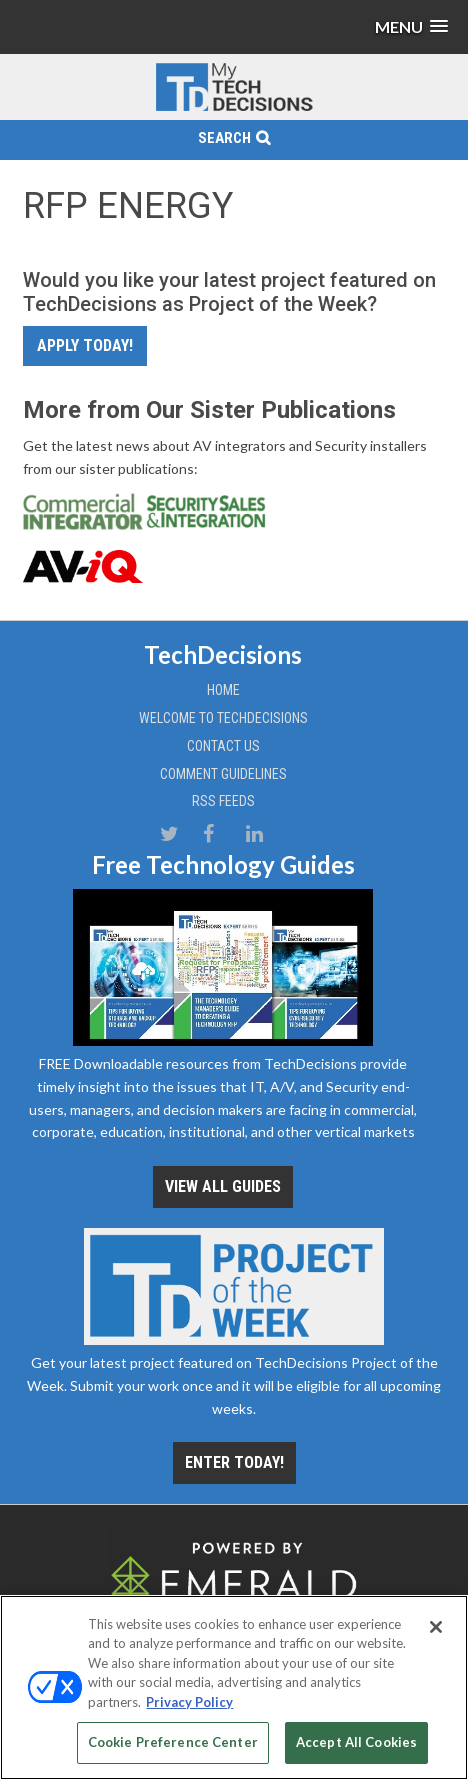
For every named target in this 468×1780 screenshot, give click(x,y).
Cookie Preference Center (173, 1742)
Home (223, 690)
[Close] (436, 1627)
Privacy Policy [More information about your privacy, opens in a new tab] (189, 1702)
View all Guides (223, 1186)
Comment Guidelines (223, 774)
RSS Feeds (223, 801)
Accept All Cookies (356, 1742)
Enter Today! (234, 1462)
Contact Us (223, 746)
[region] (234, 1687)
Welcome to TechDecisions (223, 718)
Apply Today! (85, 345)
